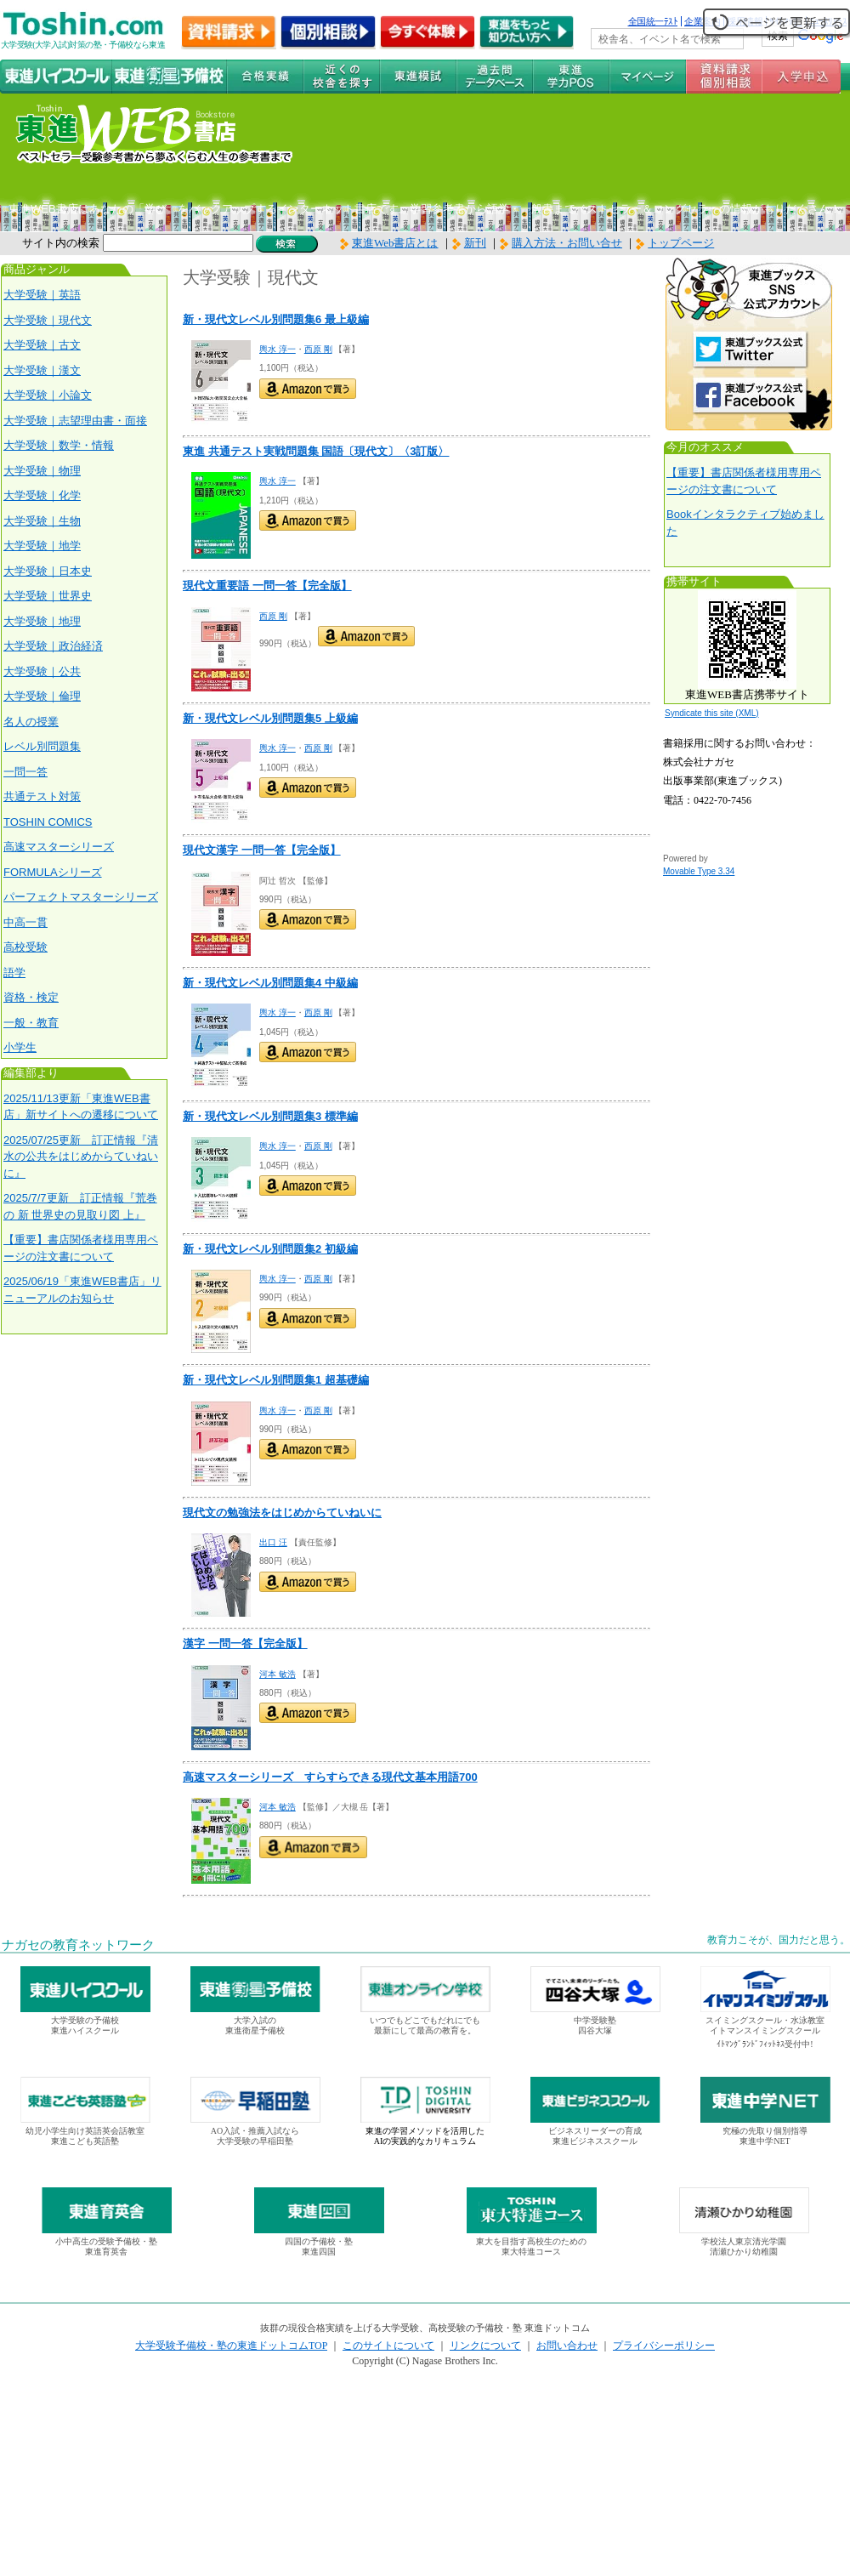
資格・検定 (31, 997)
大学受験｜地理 (42, 621)
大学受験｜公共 (42, 671)
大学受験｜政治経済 (53, 646)
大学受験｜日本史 (47, 571)
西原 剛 (318, 349)
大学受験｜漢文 (42, 370)
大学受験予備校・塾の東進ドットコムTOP (231, 2345)
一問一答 (25, 771)
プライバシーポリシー (664, 2345)
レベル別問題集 (42, 746)
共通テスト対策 (42, 796)
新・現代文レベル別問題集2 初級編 (270, 1249)
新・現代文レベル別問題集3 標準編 (270, 1116)
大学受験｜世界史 (47, 595)
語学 (14, 972)
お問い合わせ (567, 2345)
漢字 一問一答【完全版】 (245, 1643)
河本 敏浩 (277, 1674)
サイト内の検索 (60, 242)
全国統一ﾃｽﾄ (653, 21)
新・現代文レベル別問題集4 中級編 (270, 982)
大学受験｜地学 (42, 545)
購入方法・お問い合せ (567, 242)
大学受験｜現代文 (47, 320)
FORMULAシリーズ (52, 872)
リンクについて (485, 2345)
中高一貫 (25, 922)
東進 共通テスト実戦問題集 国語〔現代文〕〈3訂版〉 (316, 451)
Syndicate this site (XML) (712, 713)
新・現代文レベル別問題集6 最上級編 (276, 319)
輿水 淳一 (277, 349)
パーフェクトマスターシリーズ (80, 896)
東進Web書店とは (389, 242)
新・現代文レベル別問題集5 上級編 (270, 718)
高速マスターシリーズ (58, 846)
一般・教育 (31, 1022)
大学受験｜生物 (42, 521)
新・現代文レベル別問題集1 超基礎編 (276, 1379)
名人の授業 (31, 721)
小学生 (20, 1047)
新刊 (469, 242)
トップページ (681, 242)
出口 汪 (273, 1542)
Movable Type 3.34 (698, 871)
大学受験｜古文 (42, 344)
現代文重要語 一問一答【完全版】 (267, 585)
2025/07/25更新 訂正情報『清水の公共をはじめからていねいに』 (80, 1157)
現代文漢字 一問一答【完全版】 (262, 850)
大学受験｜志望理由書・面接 (75, 420)
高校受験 (25, 947)
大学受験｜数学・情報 (58, 445)
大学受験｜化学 (42, 495)
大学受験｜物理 (42, 470)
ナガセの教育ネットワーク (78, 1945)
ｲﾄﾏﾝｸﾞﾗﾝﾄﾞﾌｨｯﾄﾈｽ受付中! (765, 2044)
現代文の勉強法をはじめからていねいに (282, 1512)
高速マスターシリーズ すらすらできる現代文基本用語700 (330, 1777)
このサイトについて (388, 2345)
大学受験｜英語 (42, 294)
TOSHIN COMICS (48, 822)
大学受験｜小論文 (47, 395)
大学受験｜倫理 (42, 696)
